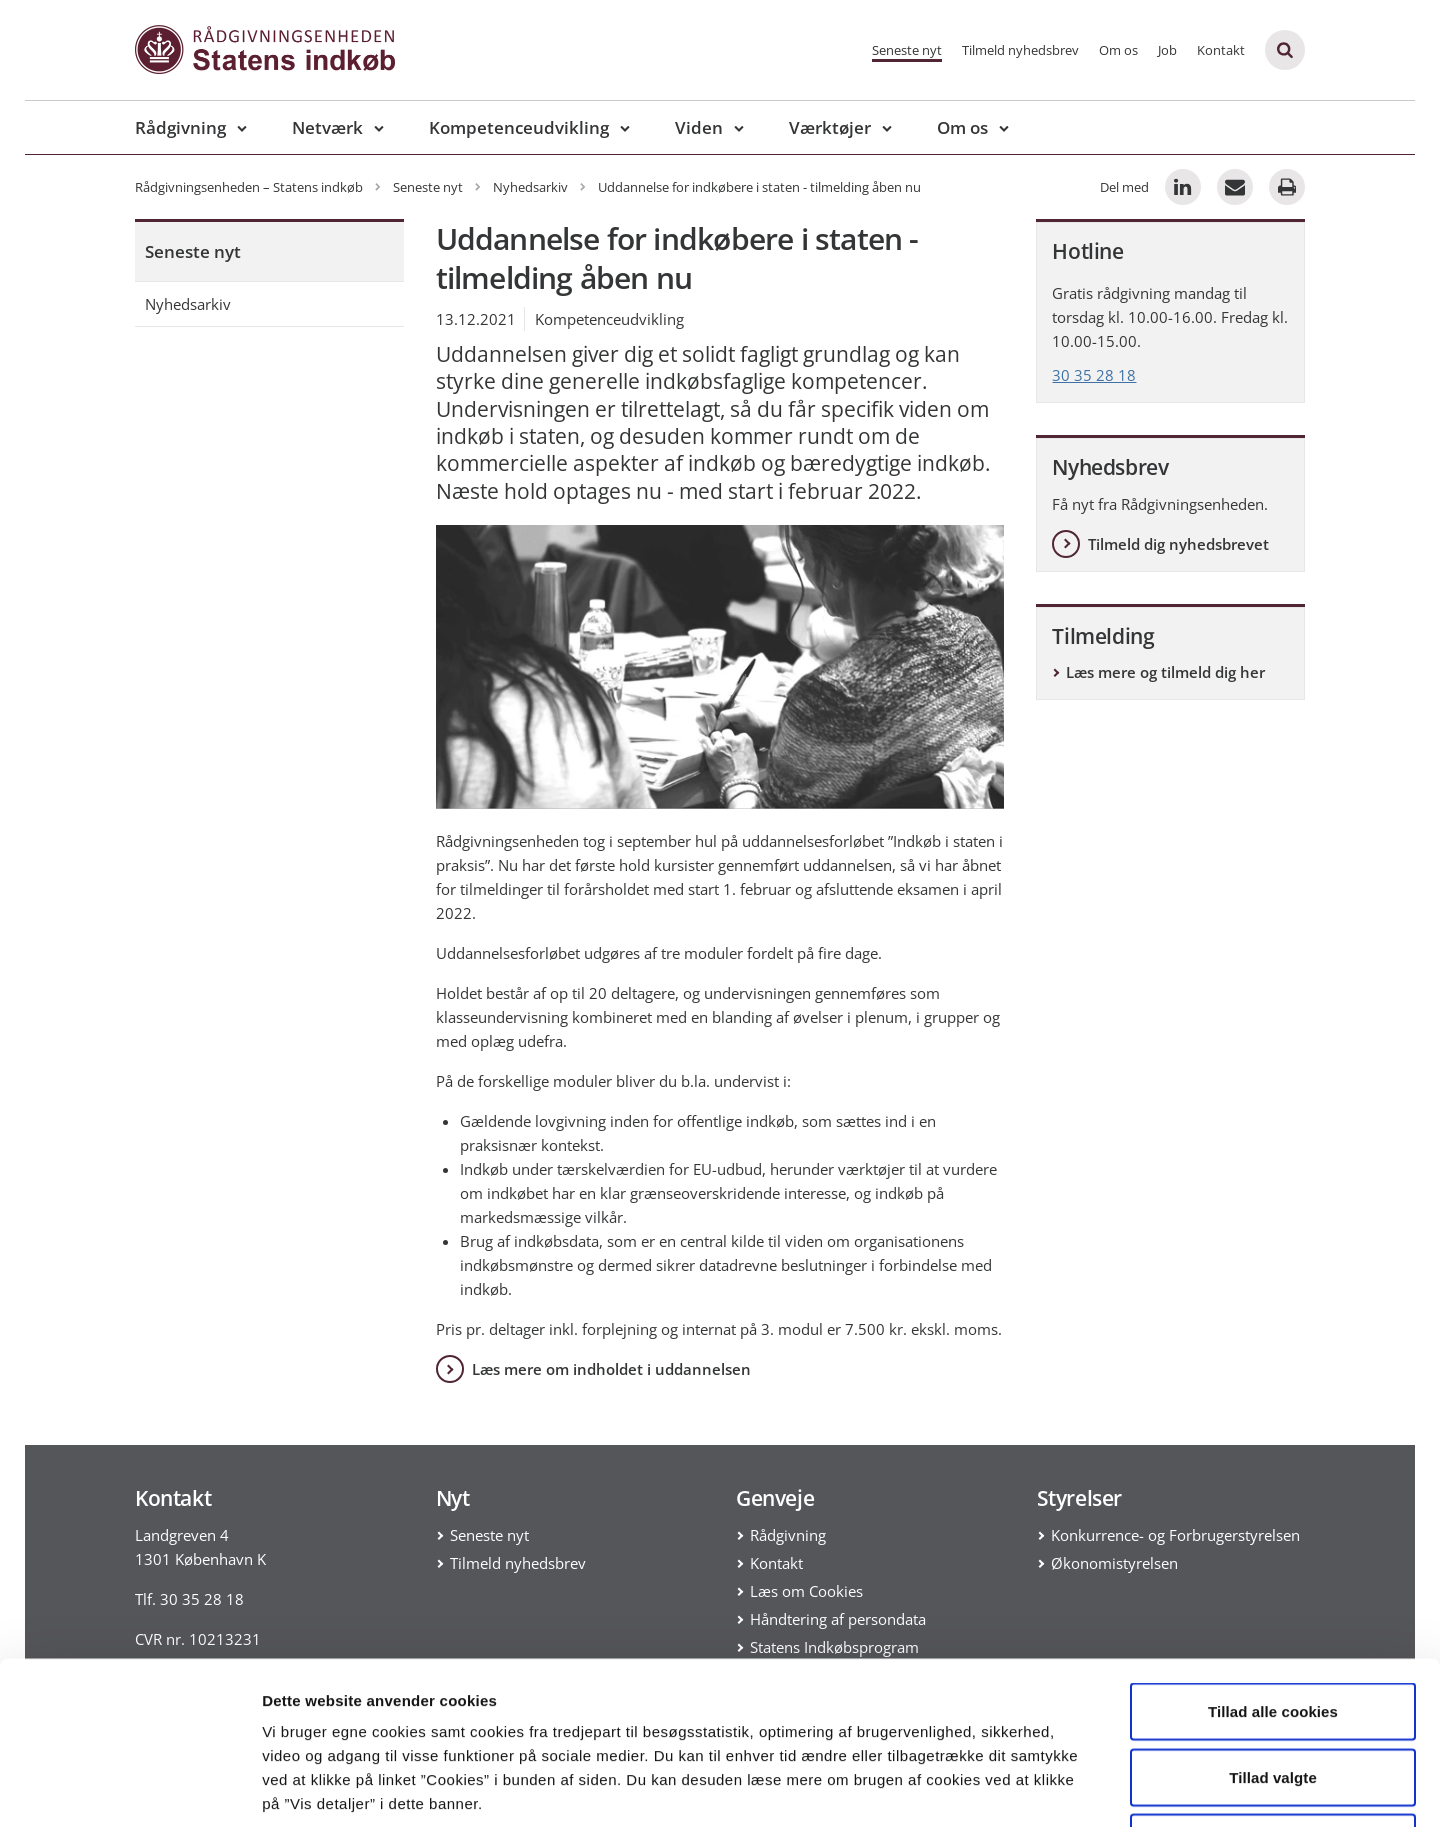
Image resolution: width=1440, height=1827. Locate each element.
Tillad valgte (1273, 1630)
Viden (699, 127)
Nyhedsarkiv (188, 304)
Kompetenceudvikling (519, 127)
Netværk (327, 127)
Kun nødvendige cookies (1273, 1695)
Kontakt (1221, 50)
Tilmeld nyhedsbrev (1020, 50)
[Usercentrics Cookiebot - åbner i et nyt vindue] (129, 1788)
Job (1167, 50)
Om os (1118, 50)
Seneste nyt (907, 50)
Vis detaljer (1039, 1787)
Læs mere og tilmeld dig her (1165, 672)
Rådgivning (180, 127)
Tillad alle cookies (1273, 1564)
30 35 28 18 (1094, 375)
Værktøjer (830, 127)
